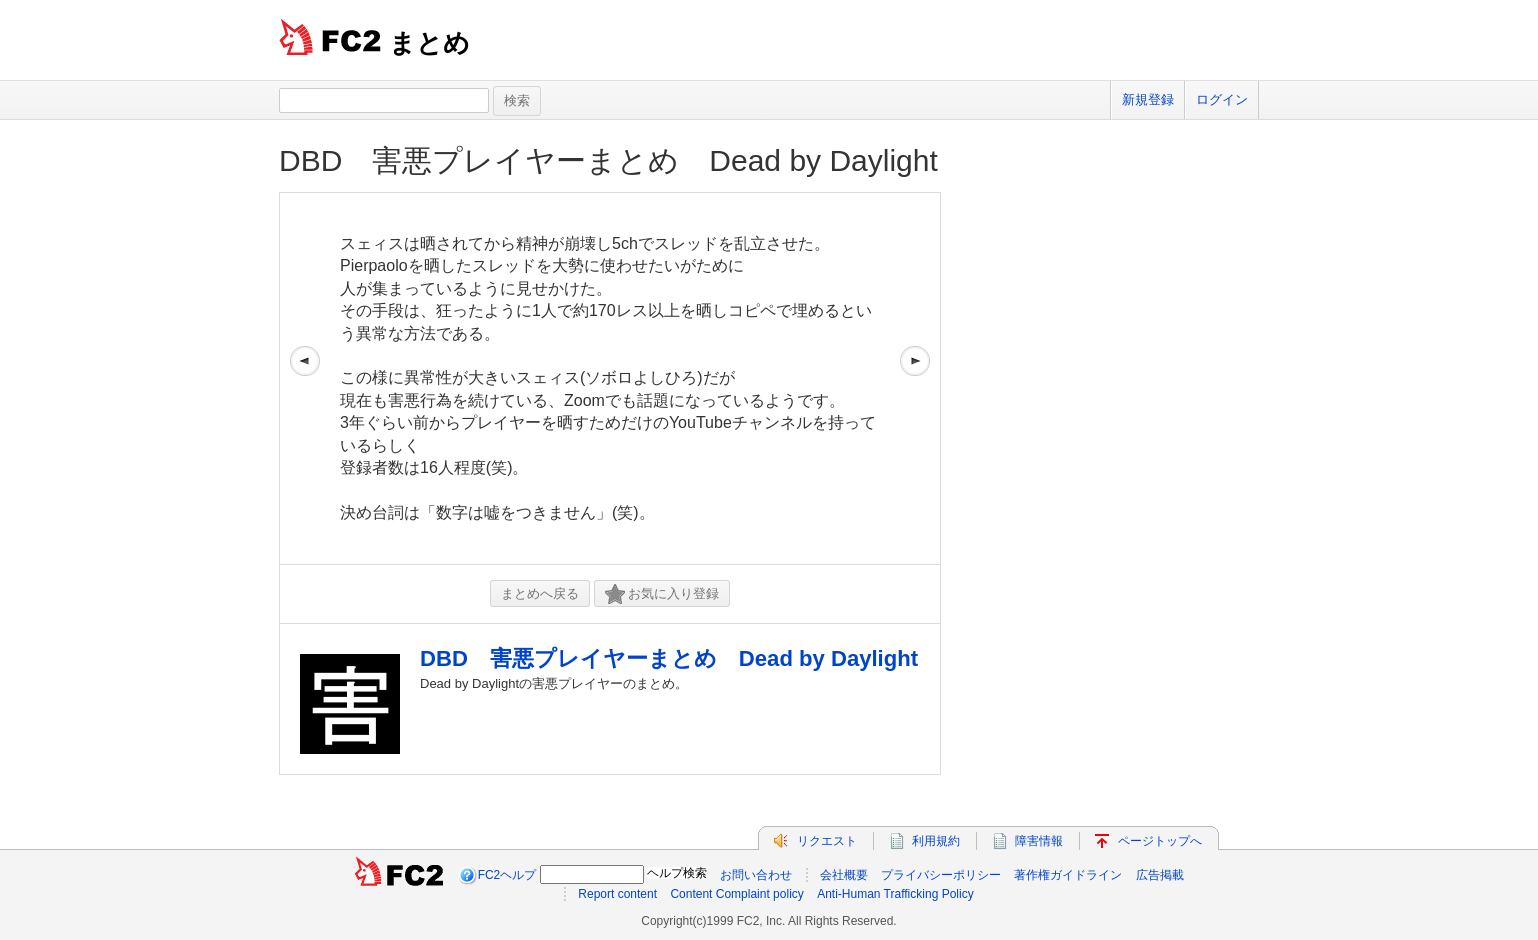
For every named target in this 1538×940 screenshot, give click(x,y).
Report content (617, 894)
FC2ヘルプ (507, 875)
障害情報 (1039, 841)
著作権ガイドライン (1068, 875)
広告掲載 (1160, 875)
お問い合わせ (756, 875)
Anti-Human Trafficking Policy (895, 894)
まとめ (429, 43)
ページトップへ (1160, 841)
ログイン (1222, 99)
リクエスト (827, 841)
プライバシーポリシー (941, 875)
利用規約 (936, 841)
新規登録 (1148, 99)
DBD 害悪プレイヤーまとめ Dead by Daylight (608, 160)
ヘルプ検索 (677, 873)
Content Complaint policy (736, 894)
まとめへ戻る (540, 593)
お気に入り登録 (662, 594)
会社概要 (844, 875)
